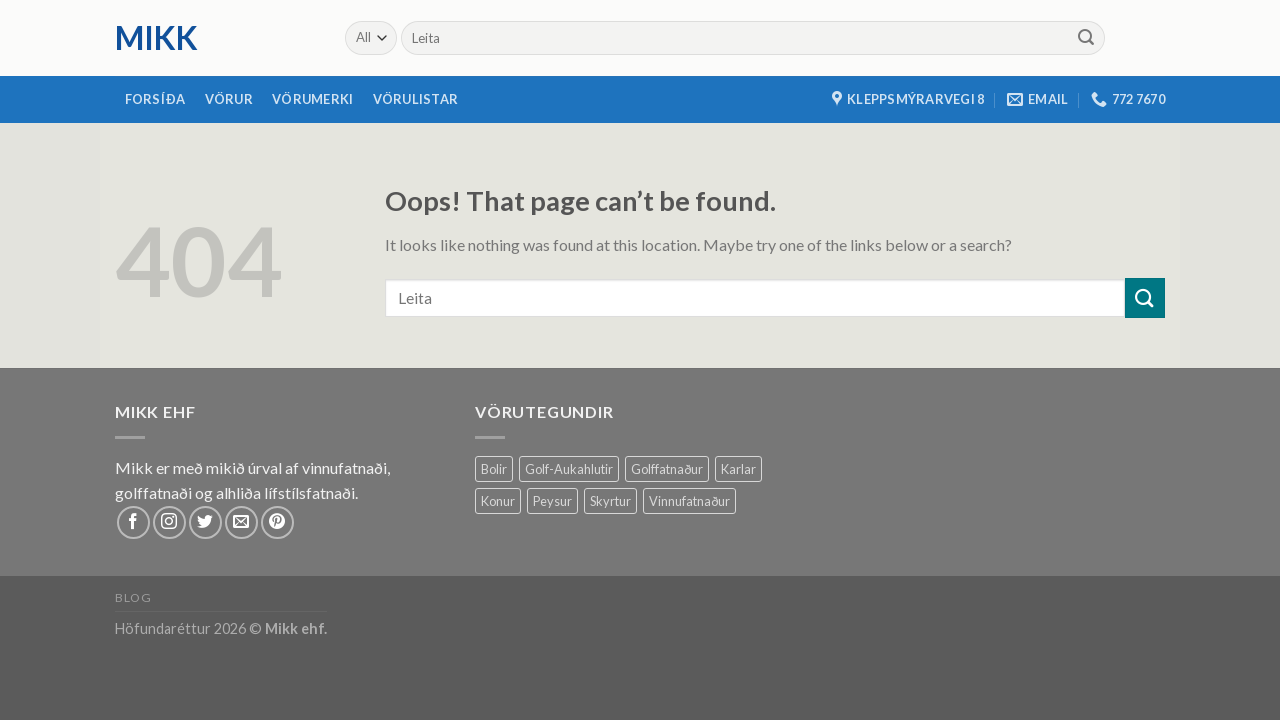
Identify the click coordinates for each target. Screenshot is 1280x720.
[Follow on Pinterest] (277, 522)
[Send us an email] (241, 522)
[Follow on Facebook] (133, 522)
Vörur (229, 99)
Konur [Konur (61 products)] (498, 501)
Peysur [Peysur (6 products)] (552, 501)
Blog (133, 597)
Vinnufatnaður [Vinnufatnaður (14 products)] (689, 501)
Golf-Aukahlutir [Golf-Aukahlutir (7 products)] (569, 469)
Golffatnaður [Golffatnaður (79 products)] (667, 469)
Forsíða (155, 99)
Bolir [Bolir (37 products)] (494, 469)
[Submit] (1086, 38)
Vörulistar (416, 99)
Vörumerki (312, 99)
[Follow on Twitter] (205, 522)
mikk (156, 38)
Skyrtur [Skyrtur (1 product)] (610, 501)
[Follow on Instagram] (169, 522)
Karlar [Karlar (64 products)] (738, 469)
